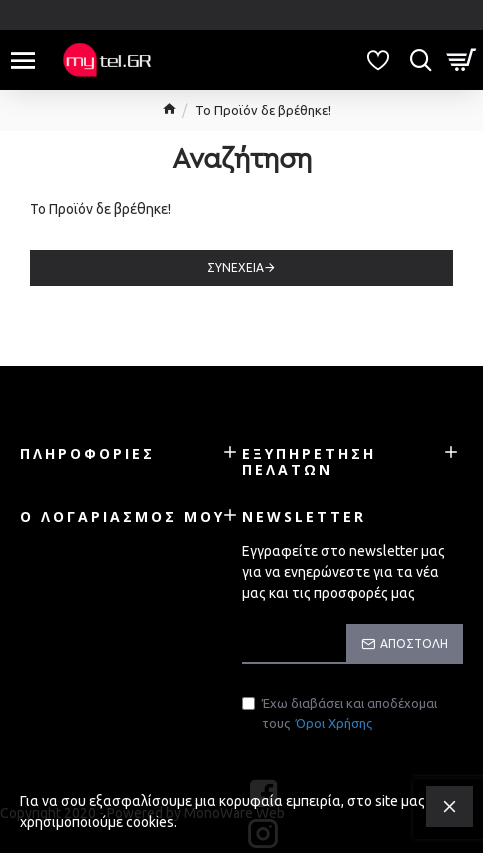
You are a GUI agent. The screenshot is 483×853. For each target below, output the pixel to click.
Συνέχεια (235, 267)
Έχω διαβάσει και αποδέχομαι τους (339, 714)
